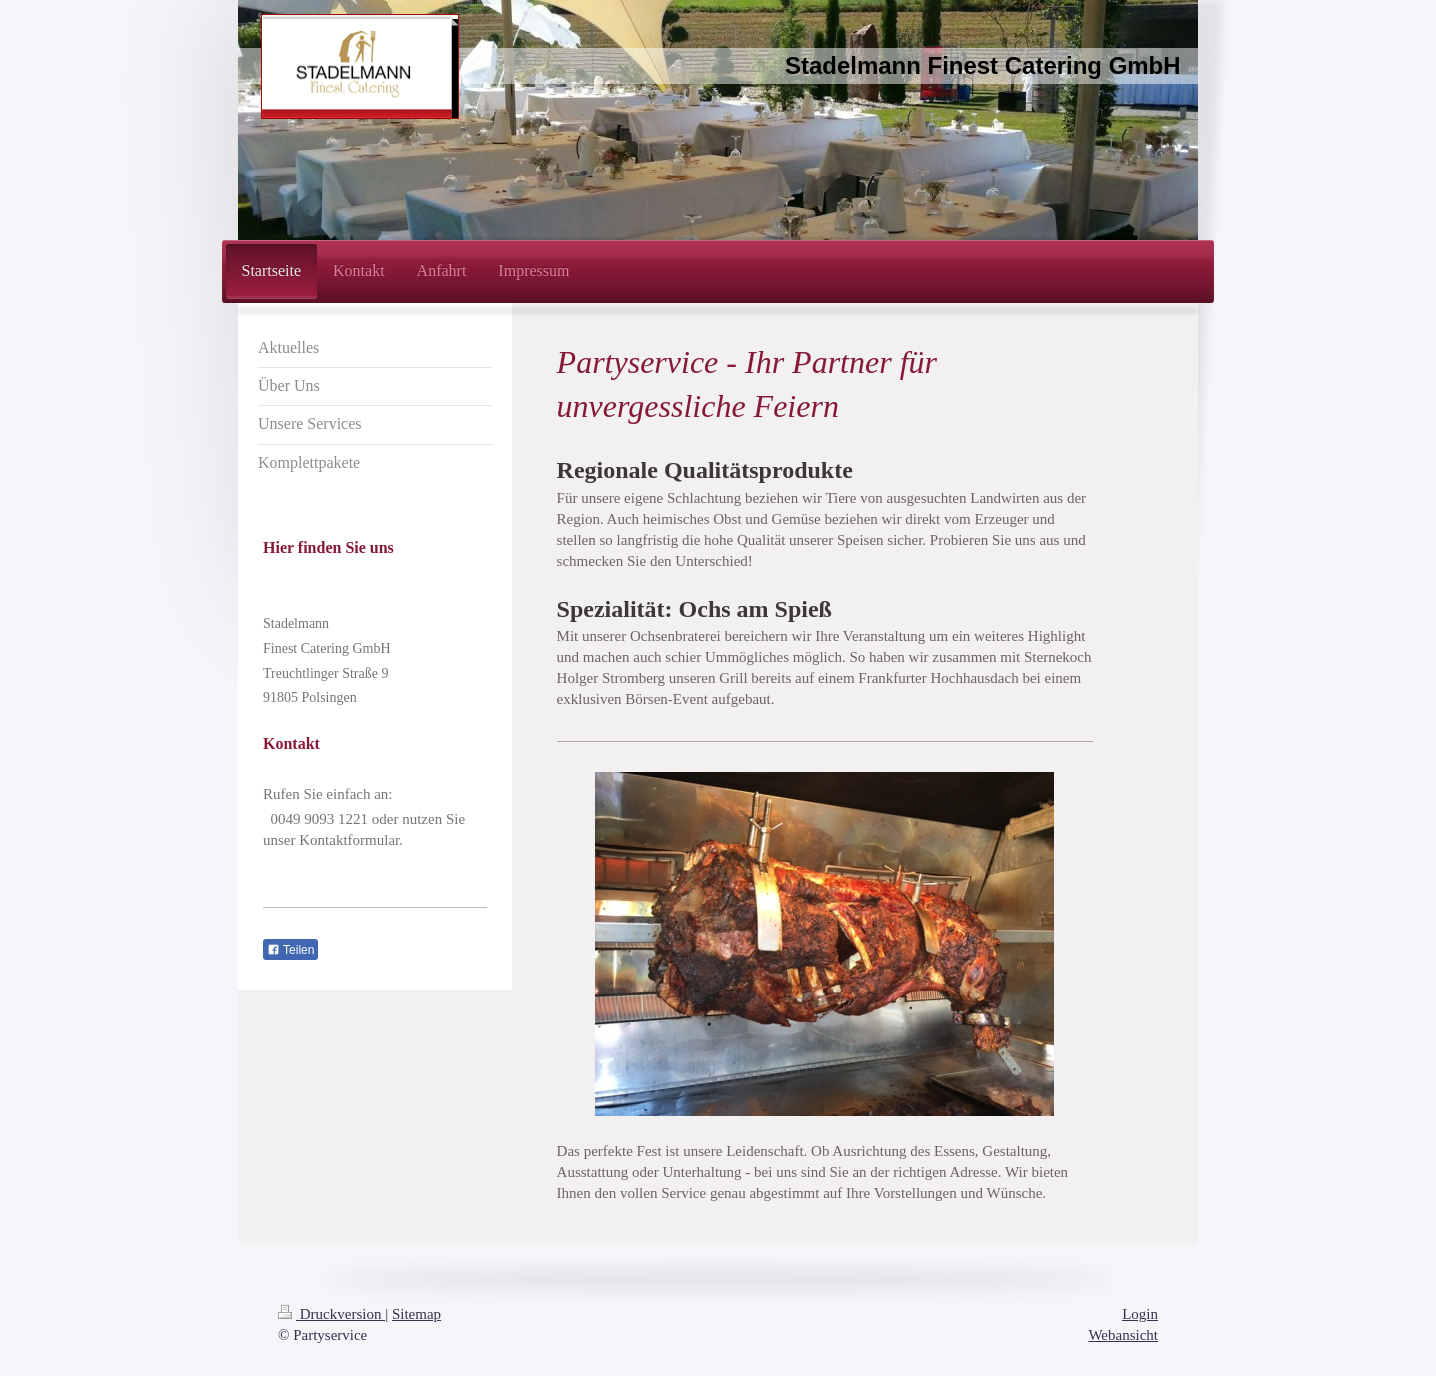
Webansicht (1123, 1335)
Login (1140, 1314)
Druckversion (331, 1314)
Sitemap (416, 1314)
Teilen (290, 950)
